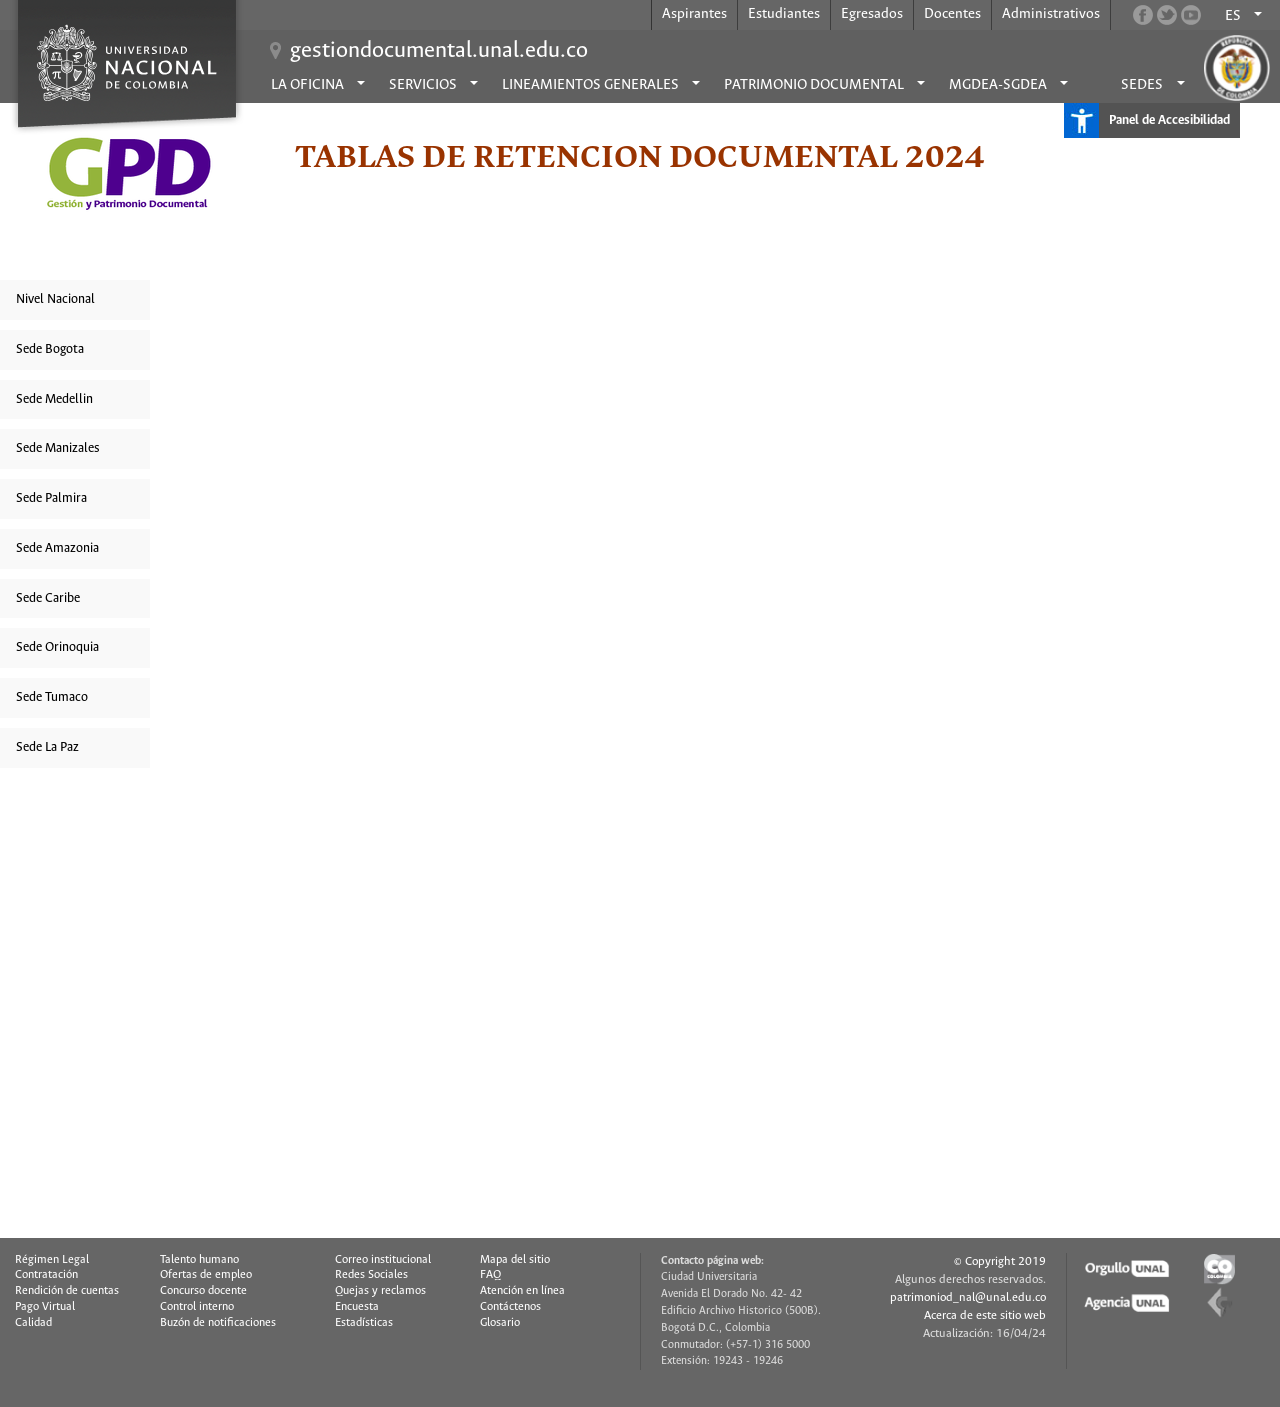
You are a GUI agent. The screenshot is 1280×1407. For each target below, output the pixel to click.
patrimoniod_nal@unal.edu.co (968, 1297)
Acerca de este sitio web (985, 1315)
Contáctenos (510, 1307)
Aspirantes (694, 14)
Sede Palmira (51, 498)
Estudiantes (784, 14)
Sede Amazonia (57, 548)
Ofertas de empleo (206, 1275)
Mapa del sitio (515, 1260)
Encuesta (357, 1307)
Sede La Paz (47, 747)
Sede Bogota (50, 349)
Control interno (197, 1307)
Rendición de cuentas (67, 1291)
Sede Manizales (58, 448)
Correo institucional (383, 1260)
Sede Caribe (48, 598)
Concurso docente (203, 1291)
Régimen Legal (52, 1260)
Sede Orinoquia (57, 647)
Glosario (500, 1323)
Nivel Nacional (55, 299)
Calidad (33, 1323)
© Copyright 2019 (1000, 1261)
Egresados (872, 14)
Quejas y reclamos (380, 1291)
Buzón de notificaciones (218, 1323)
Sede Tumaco (52, 697)
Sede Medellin (54, 399)
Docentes (952, 14)
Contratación (46, 1275)
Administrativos (1051, 14)
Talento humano (199, 1260)
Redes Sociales (371, 1275)
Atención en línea (522, 1291)
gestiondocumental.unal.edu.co (439, 51)
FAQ (490, 1275)
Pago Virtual (45, 1307)
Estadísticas (364, 1323)
